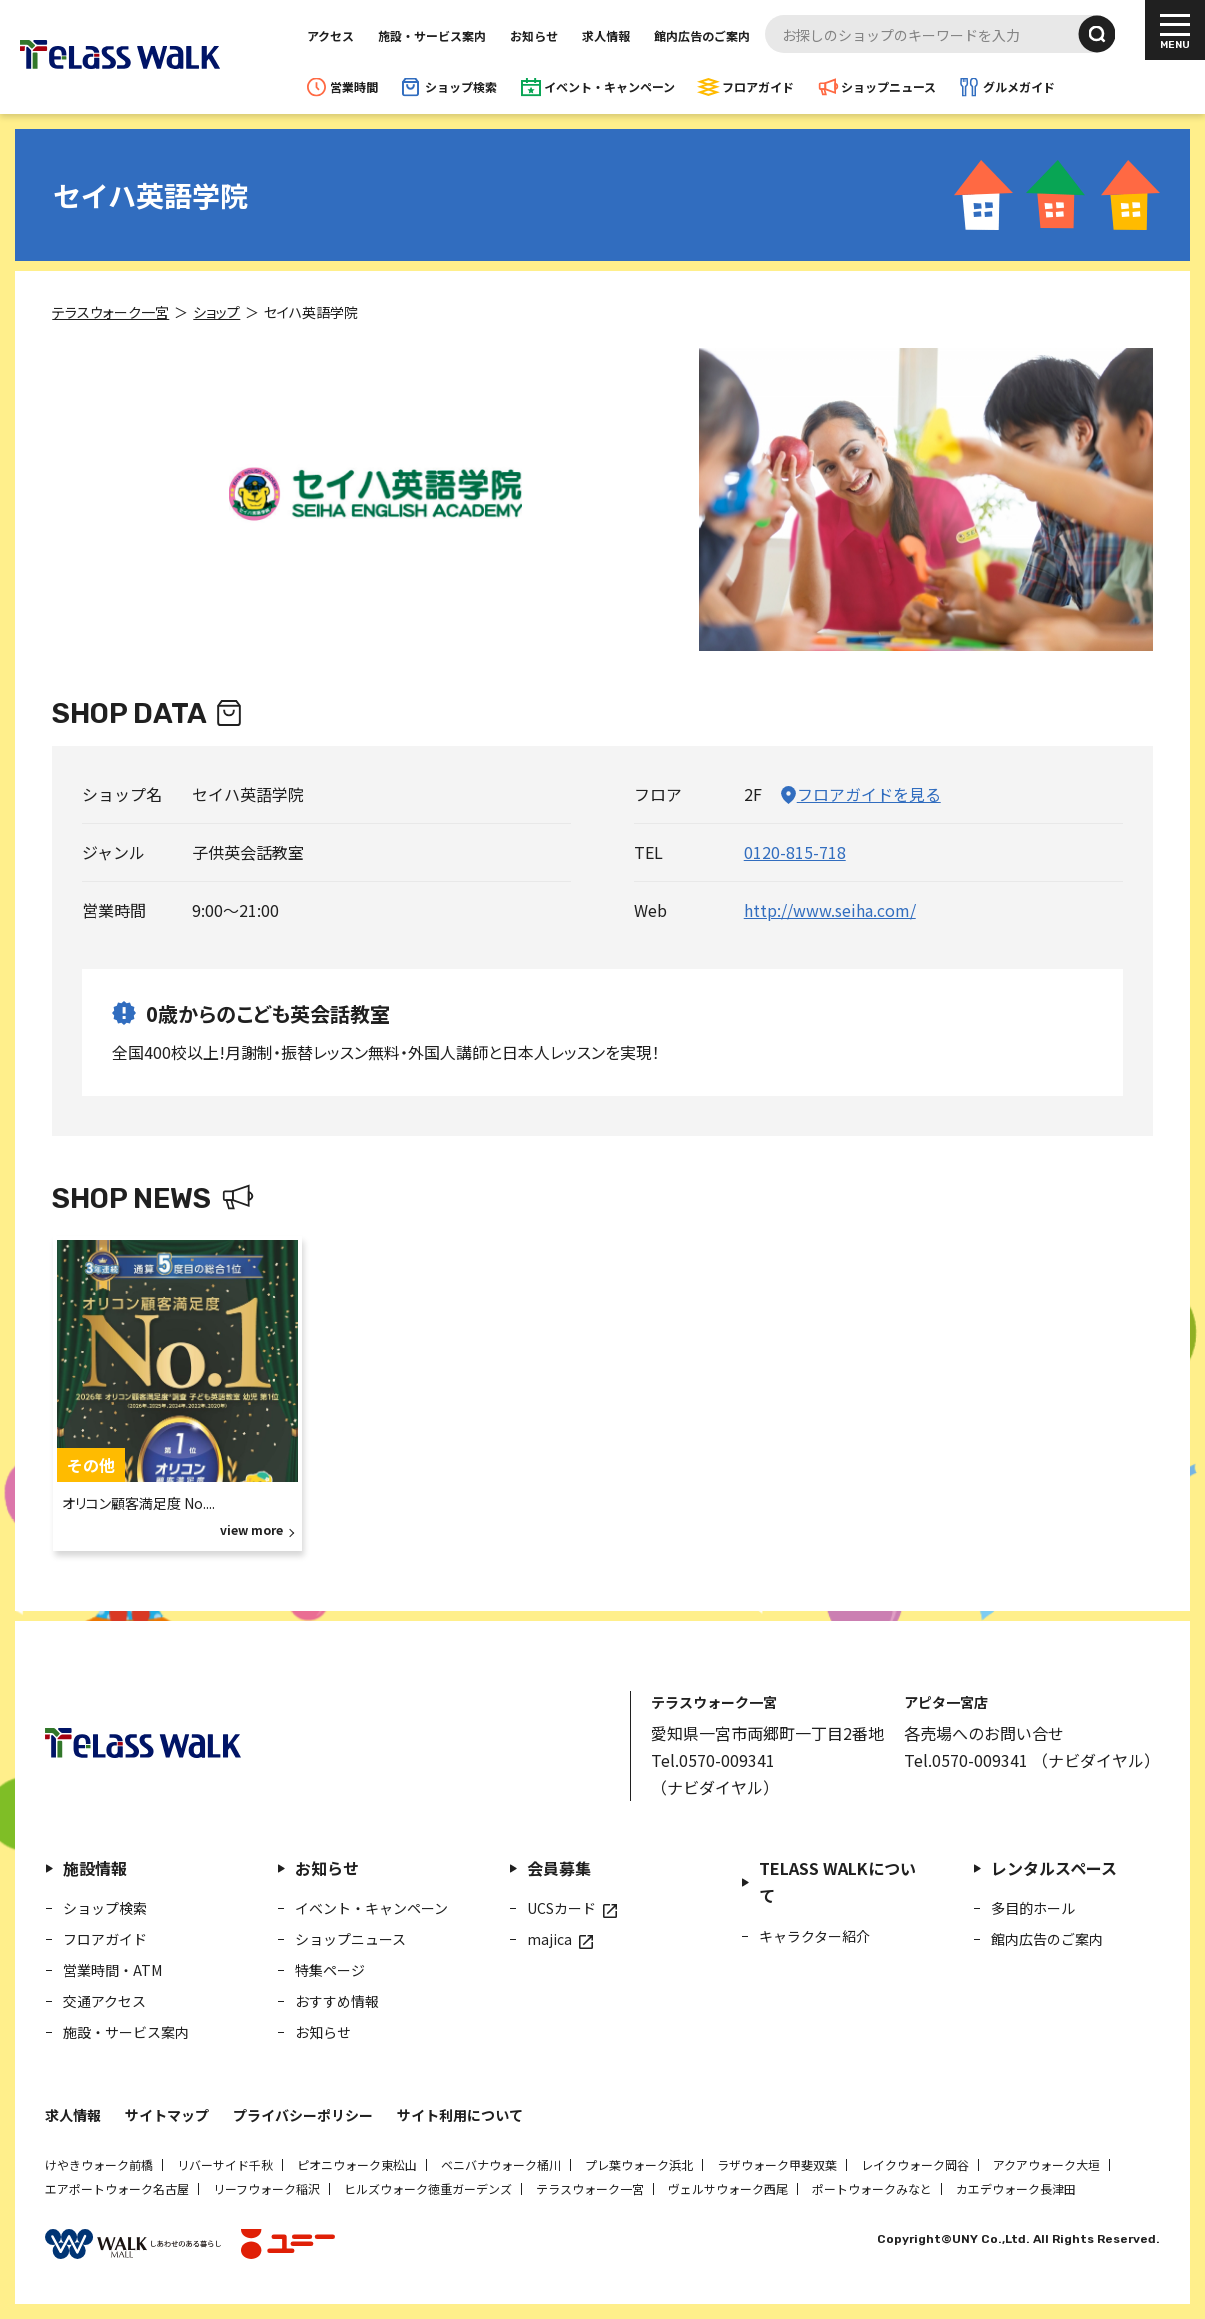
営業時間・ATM (112, 1970)
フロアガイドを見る (869, 794)
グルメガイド (1019, 86)
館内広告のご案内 (702, 35)
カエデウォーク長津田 (1016, 2188)
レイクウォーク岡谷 (915, 2164)
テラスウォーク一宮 (590, 2188)
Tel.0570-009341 (713, 1760)
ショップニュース (888, 86)
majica (549, 1939)
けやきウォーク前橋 (99, 2164)
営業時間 (354, 86)
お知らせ (534, 35)
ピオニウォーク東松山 (357, 2164)
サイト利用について (460, 2115)
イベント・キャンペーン (609, 86)
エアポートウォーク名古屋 (117, 2188)
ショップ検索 (461, 86)
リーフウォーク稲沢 (266, 2188)
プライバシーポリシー (303, 2115)
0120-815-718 (795, 852)
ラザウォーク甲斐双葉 (777, 2164)
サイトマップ (167, 2115)
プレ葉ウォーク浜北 (639, 2164)
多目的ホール (1033, 1908)
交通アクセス (104, 2001)
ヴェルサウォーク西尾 (728, 2188)
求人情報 (606, 35)
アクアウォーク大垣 (1046, 2164)
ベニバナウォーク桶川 (501, 2164)
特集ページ (330, 1970)
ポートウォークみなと (872, 2188)
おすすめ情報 (337, 2001)
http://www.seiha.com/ (830, 910)
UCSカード (561, 1908)
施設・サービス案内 (432, 35)
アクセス (330, 35)
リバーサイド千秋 (225, 2164)
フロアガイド (758, 86)
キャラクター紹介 (814, 1935)
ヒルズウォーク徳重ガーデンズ (428, 2188)
